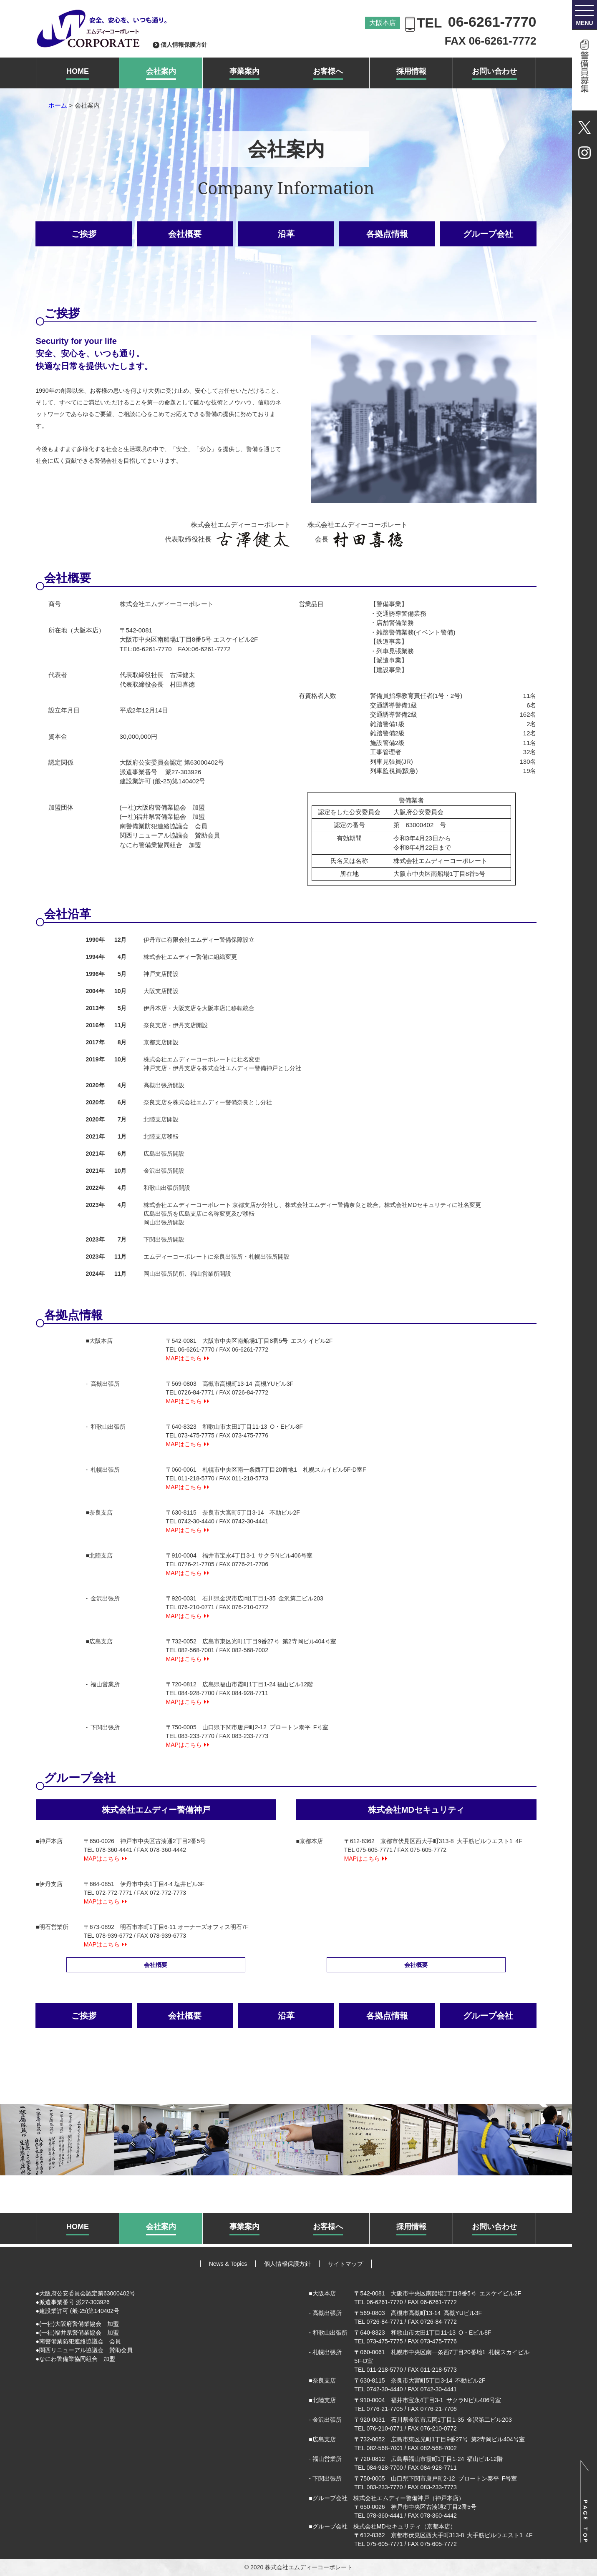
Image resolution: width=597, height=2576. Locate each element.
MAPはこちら (184, 1358)
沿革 (286, 233)
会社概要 (185, 233)
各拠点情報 (387, 233)
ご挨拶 (83, 233)
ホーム (57, 105)
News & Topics (228, 2263)
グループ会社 (488, 233)
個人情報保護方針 (184, 44)
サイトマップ (345, 2263)
